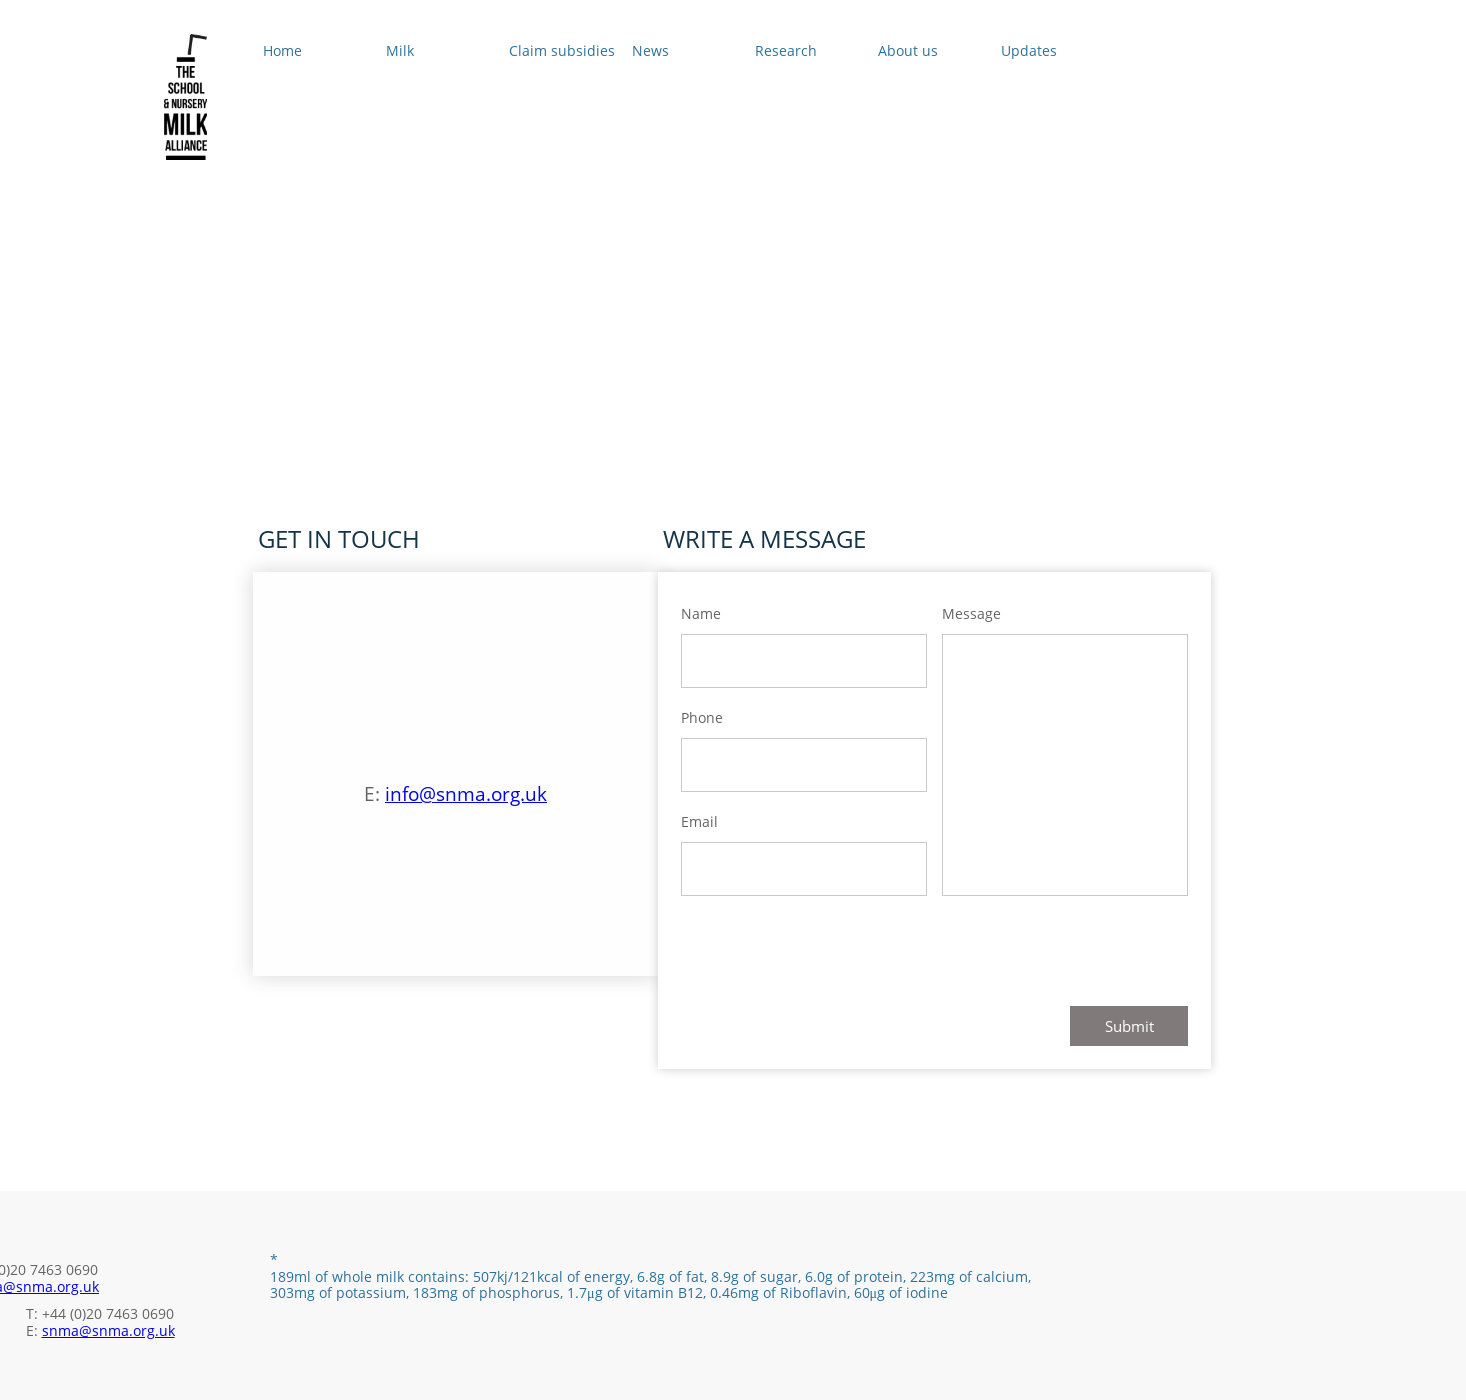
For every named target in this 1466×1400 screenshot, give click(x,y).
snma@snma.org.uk (108, 1330)
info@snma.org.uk (466, 794)
